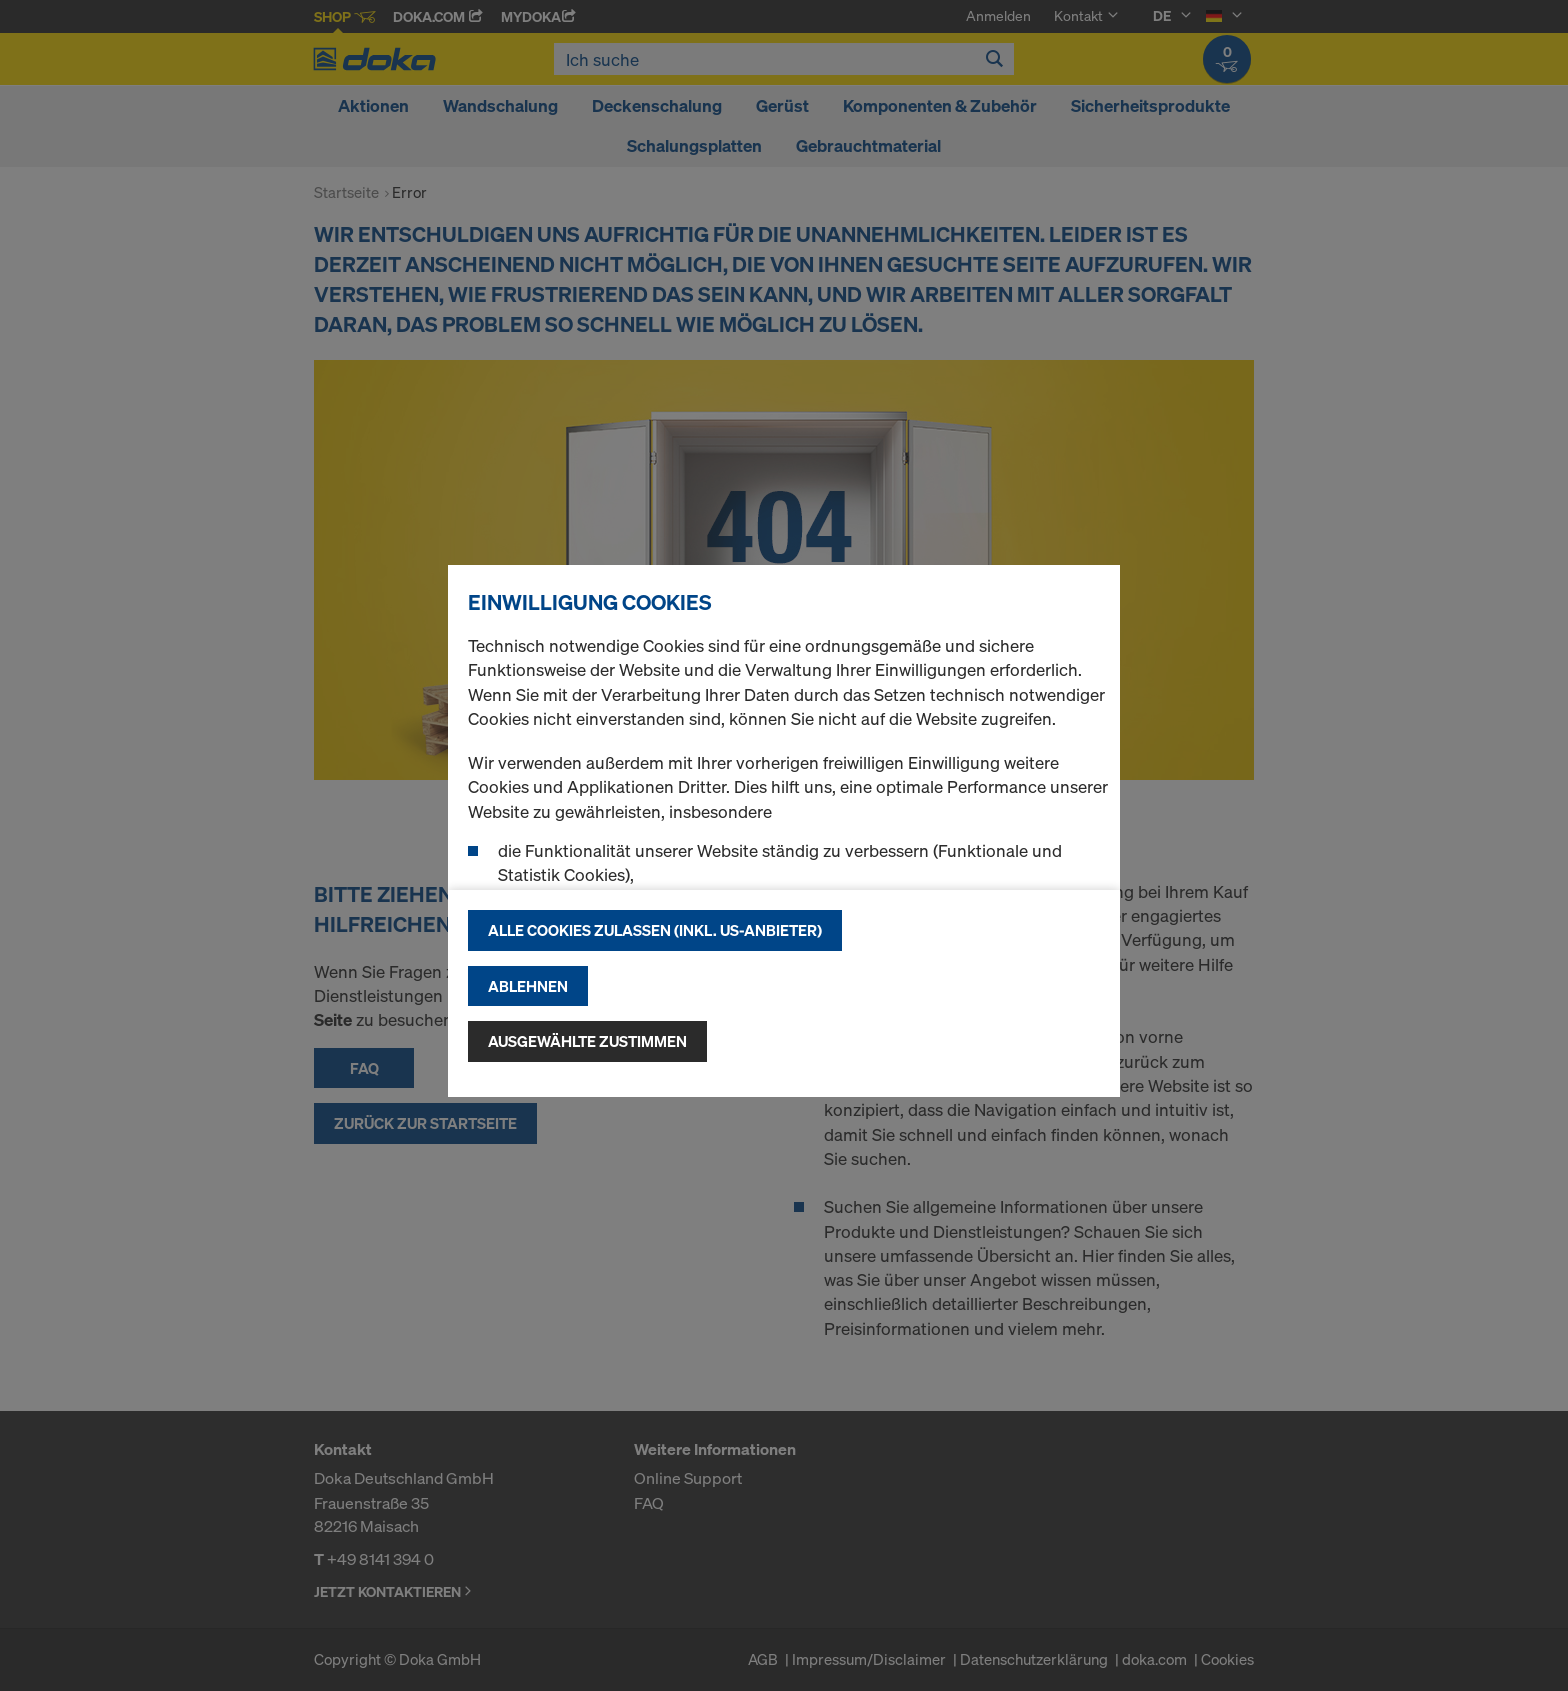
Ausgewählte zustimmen (587, 1041)
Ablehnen (528, 986)
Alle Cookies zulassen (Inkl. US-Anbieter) (655, 930)
